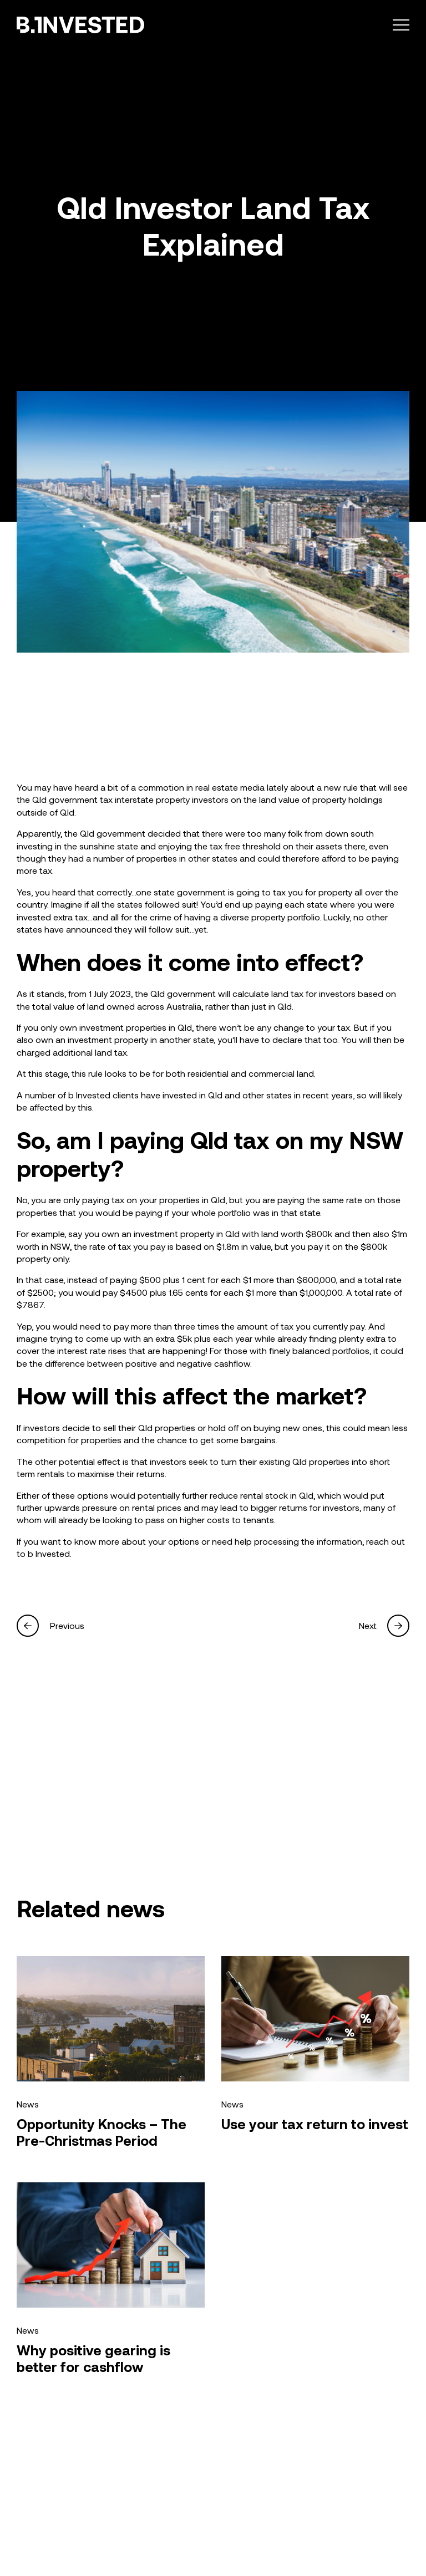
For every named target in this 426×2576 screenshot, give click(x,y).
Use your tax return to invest (314, 2123)
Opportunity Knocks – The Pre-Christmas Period (101, 2132)
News (28, 2104)
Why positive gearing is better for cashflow (93, 2358)
